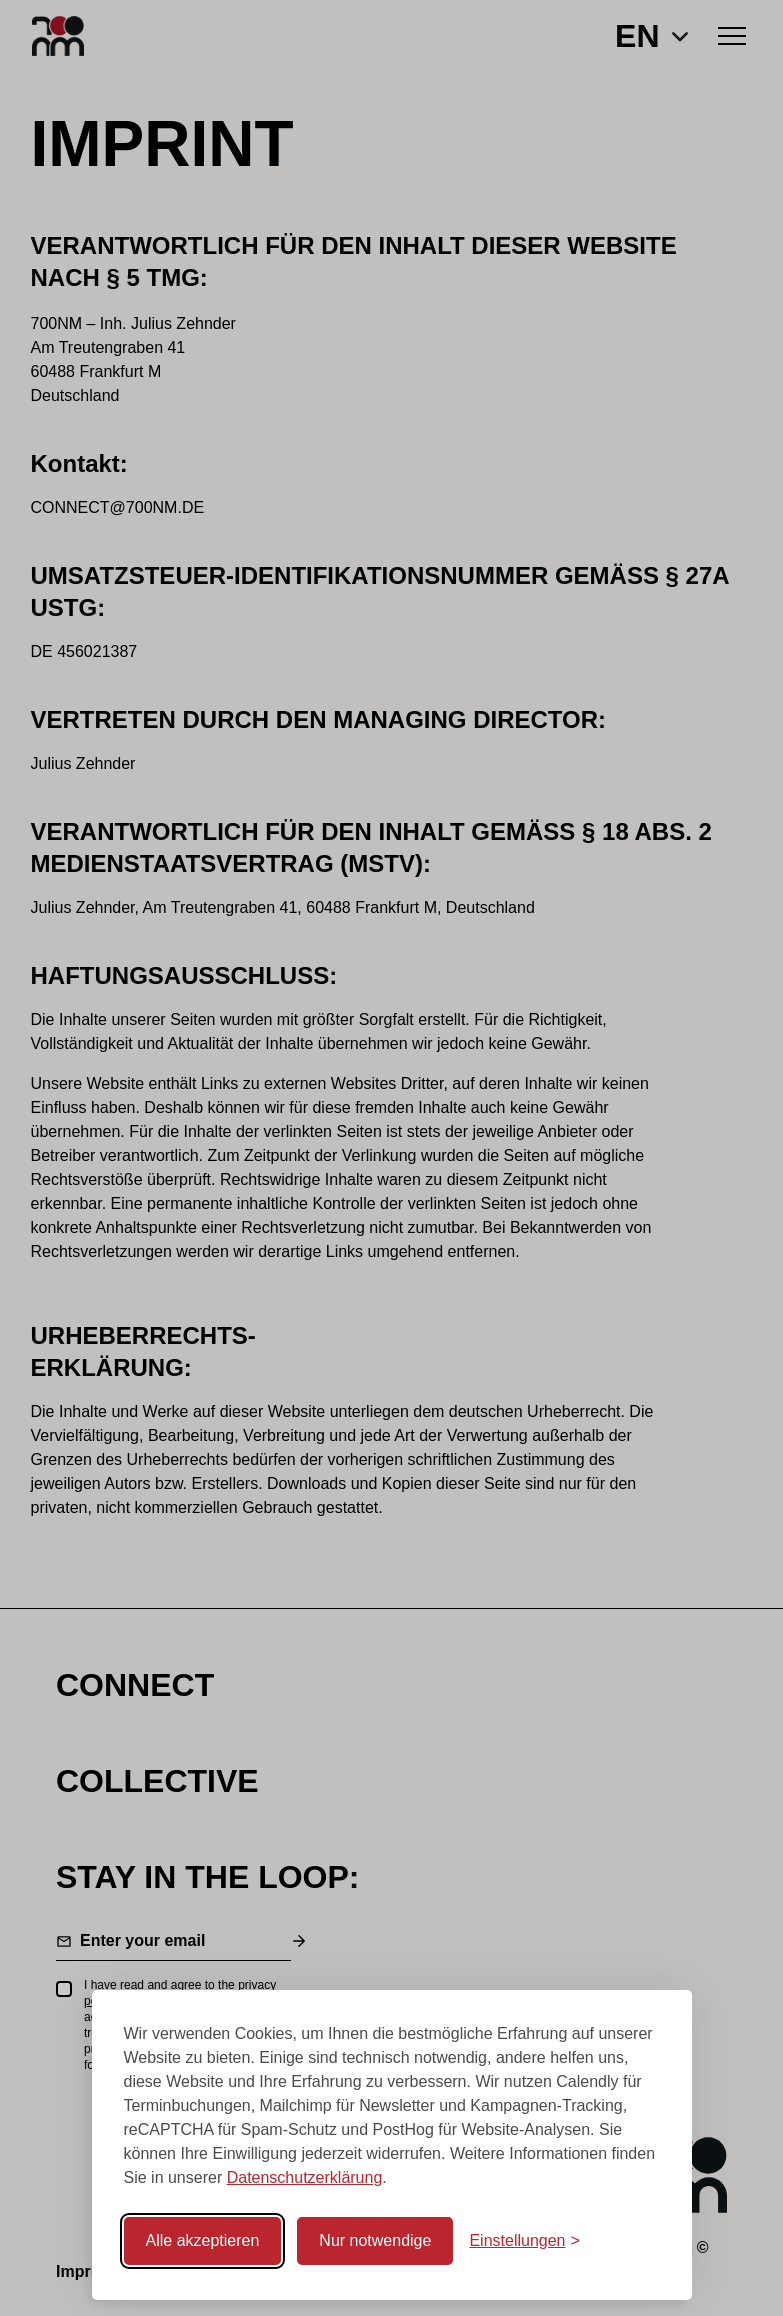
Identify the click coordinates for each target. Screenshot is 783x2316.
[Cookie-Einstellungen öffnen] (524, 2241)
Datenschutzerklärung (305, 2177)
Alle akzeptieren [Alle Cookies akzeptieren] (203, 2240)
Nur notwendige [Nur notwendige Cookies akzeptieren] (375, 2240)
